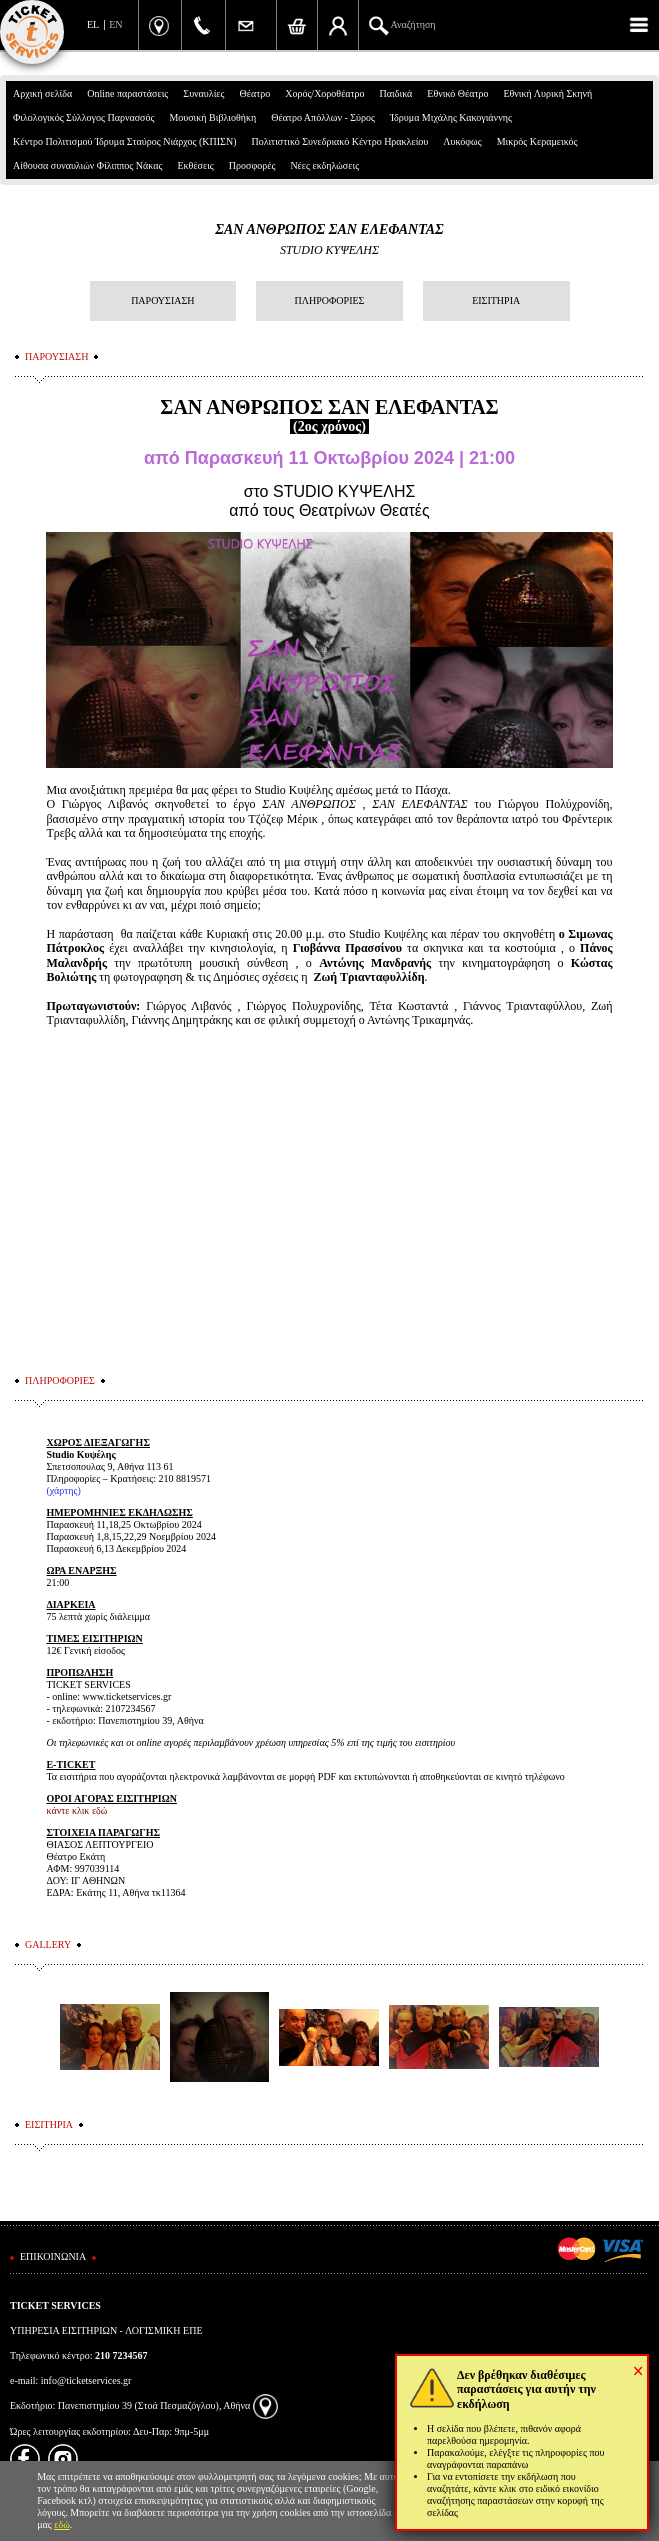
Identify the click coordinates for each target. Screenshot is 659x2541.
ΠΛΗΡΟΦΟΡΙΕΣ (330, 300)
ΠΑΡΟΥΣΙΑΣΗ (162, 300)
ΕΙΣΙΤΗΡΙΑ (496, 300)
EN (115, 24)
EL (93, 24)
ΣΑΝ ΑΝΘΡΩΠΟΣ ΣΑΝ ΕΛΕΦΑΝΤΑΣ (329, 229)
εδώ (62, 2524)
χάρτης (64, 1490)
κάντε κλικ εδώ (76, 1810)
